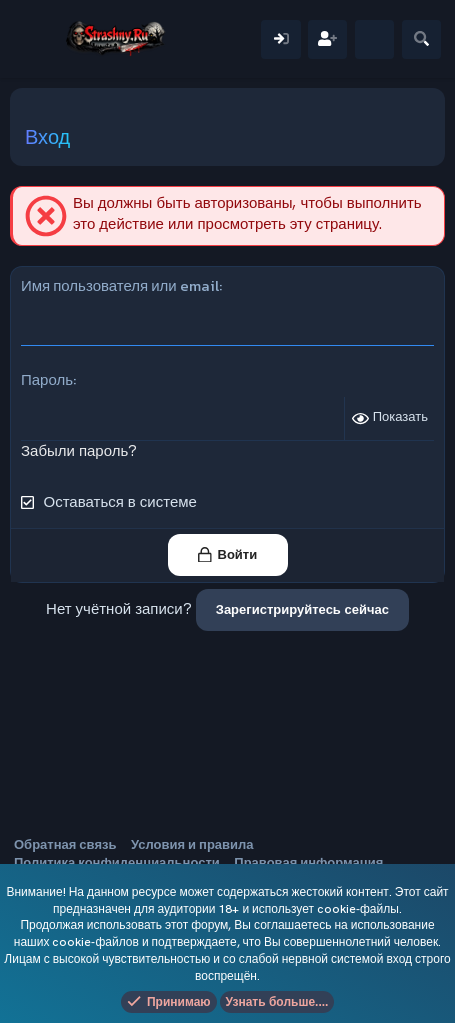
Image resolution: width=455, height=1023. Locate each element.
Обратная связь (65, 844)
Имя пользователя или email (120, 285)
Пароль (47, 379)
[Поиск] (421, 39)
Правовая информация (308, 862)
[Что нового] (374, 39)
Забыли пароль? (79, 451)
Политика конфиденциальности (117, 862)
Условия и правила (192, 844)
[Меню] (37, 39)
